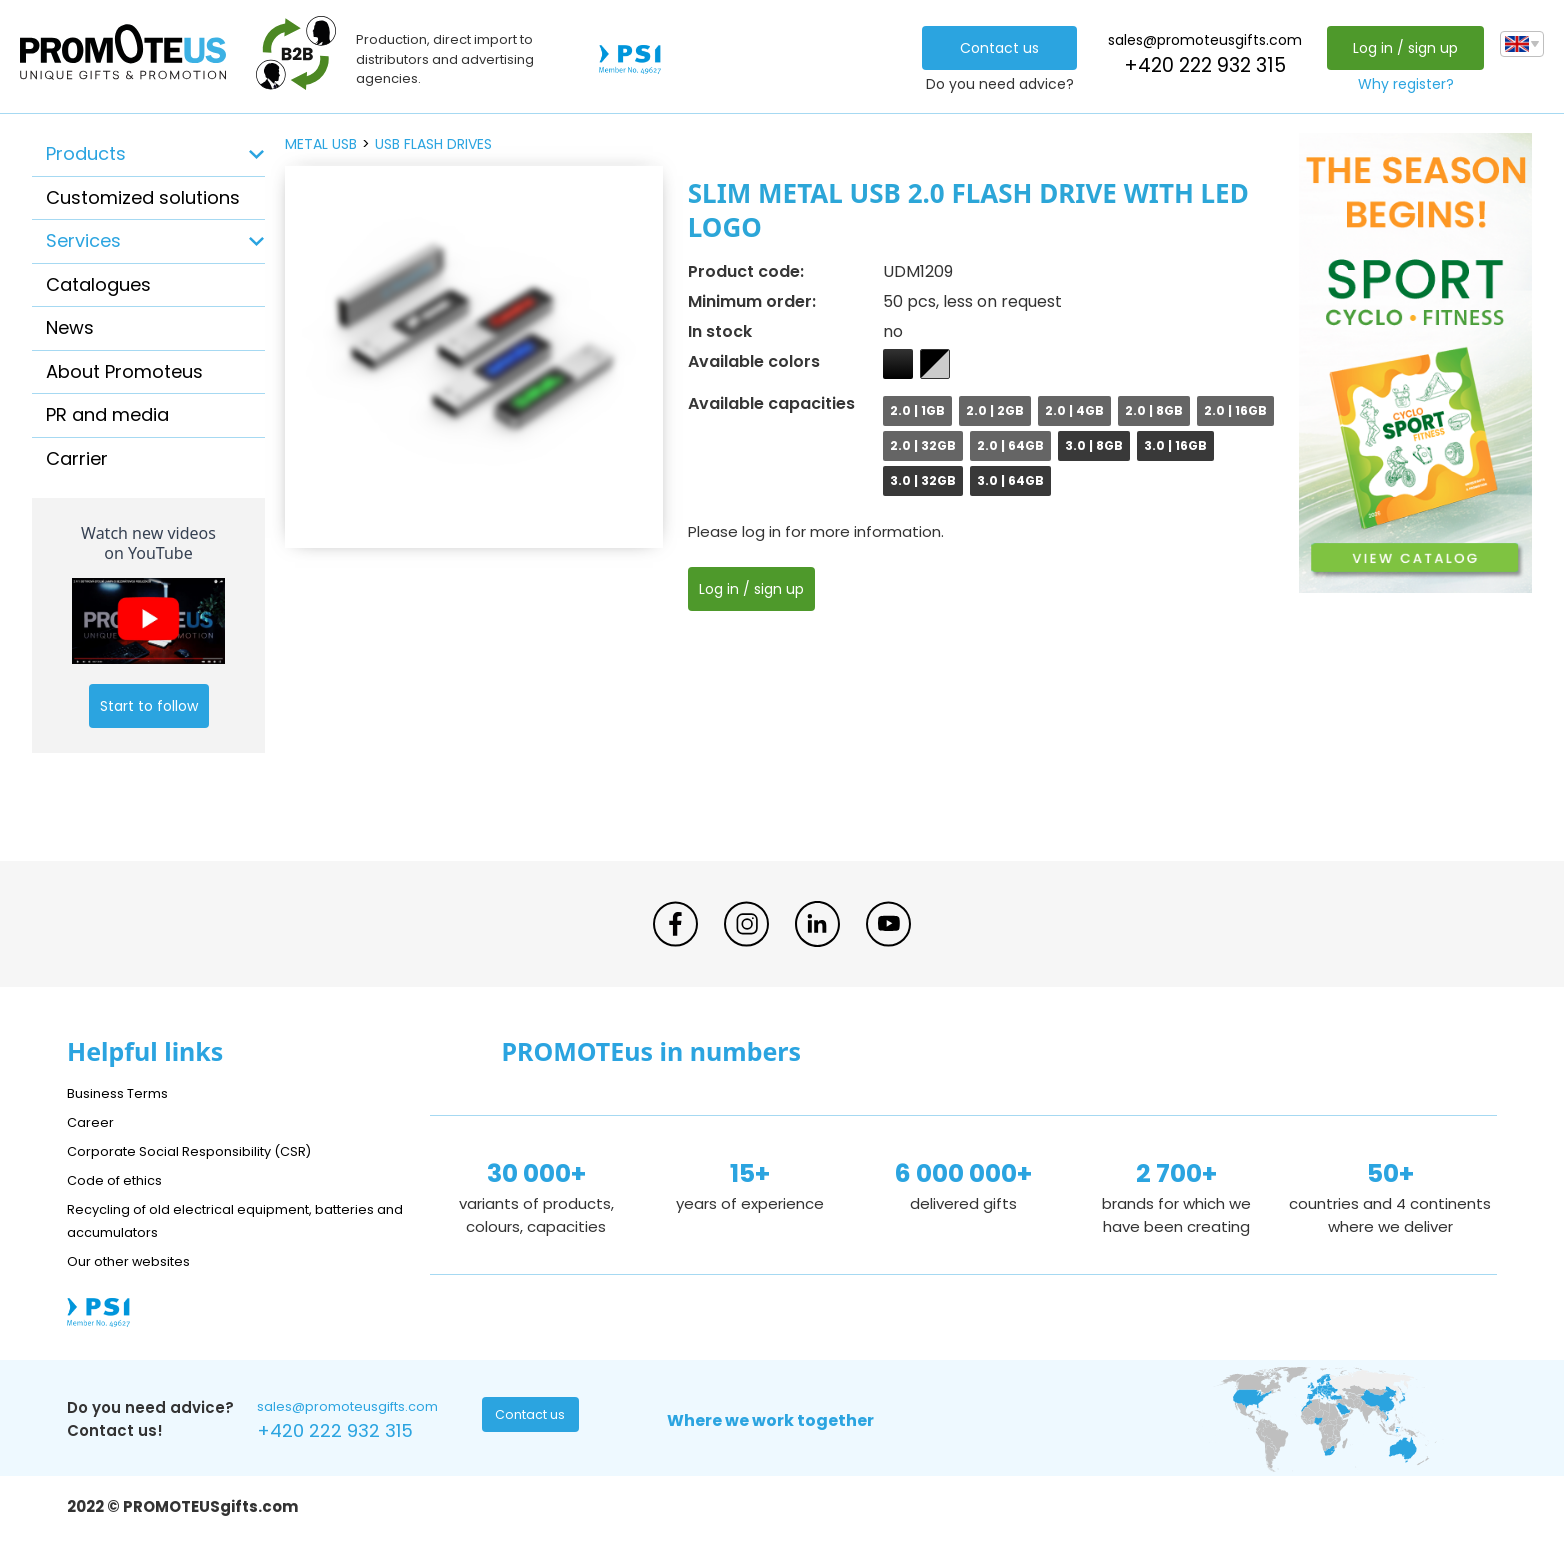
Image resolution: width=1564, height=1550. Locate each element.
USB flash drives (433, 144)
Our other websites (138, 1260)
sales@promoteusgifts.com (1200, 40)
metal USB (321, 144)
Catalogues (98, 284)
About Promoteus (124, 371)
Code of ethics (123, 1179)
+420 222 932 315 (1200, 65)
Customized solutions (143, 197)
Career (93, 1121)
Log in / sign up (1400, 48)
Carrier (77, 458)
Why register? (1401, 84)
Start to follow (149, 706)
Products (86, 153)
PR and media (107, 414)
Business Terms (124, 1092)
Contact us (994, 48)
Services (83, 240)
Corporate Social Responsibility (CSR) (207, 1150)
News (70, 327)
